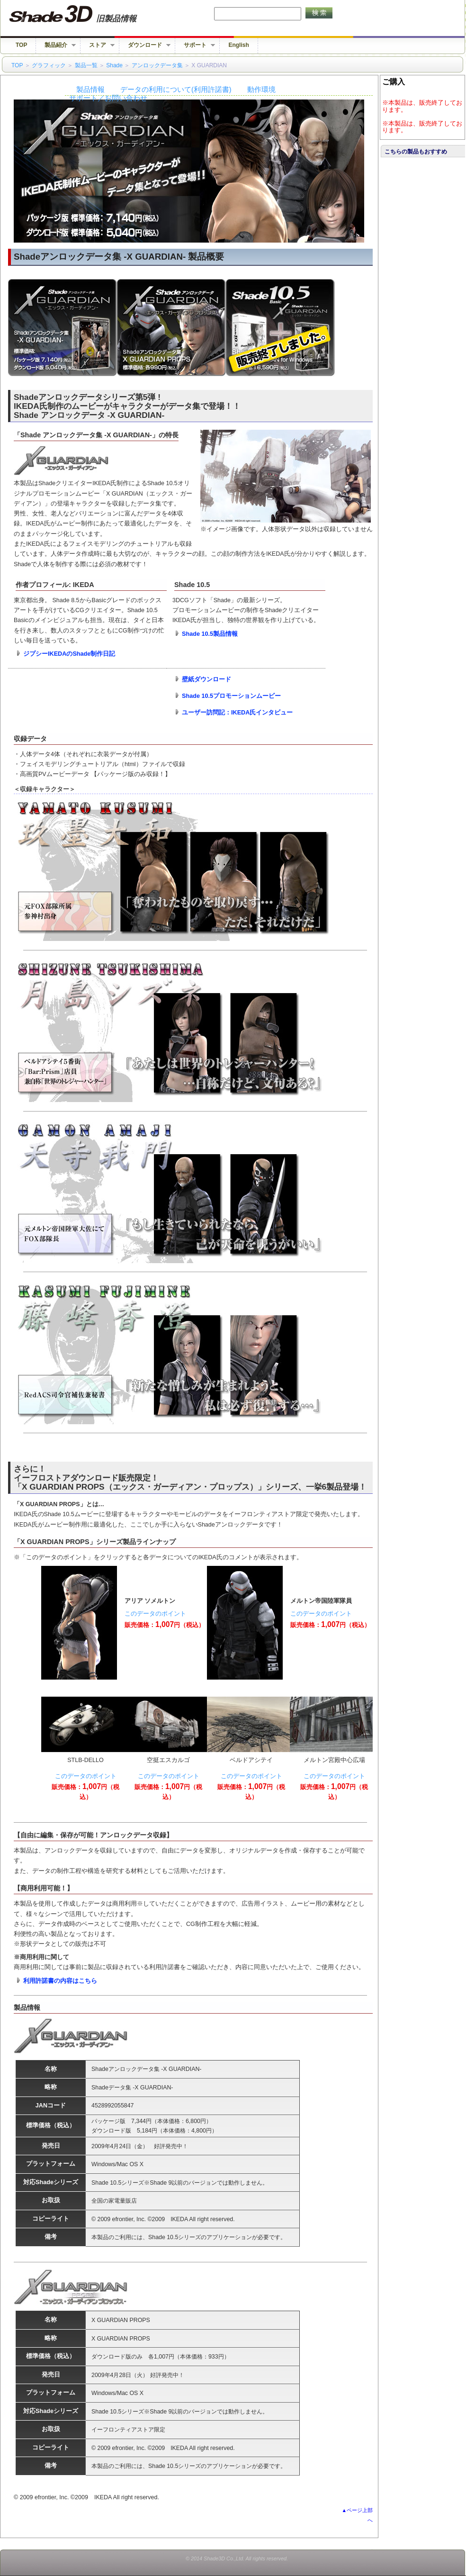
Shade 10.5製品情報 (210, 634)
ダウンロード (144, 45)
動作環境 (261, 89)
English (238, 45)
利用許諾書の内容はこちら (60, 1981)
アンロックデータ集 (157, 65)
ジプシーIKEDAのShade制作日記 (69, 654)
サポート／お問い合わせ (108, 98)
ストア (98, 45)
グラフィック (49, 65)
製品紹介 (56, 45)
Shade (114, 65)
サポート (195, 45)
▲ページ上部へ (357, 2515)
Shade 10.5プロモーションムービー (231, 696)
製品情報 (90, 89)
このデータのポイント (155, 1613)
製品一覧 (86, 65)
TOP (21, 45)
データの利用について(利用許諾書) (176, 89)
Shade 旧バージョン (81, 14)
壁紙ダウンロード (206, 679)
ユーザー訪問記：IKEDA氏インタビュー (237, 712)
